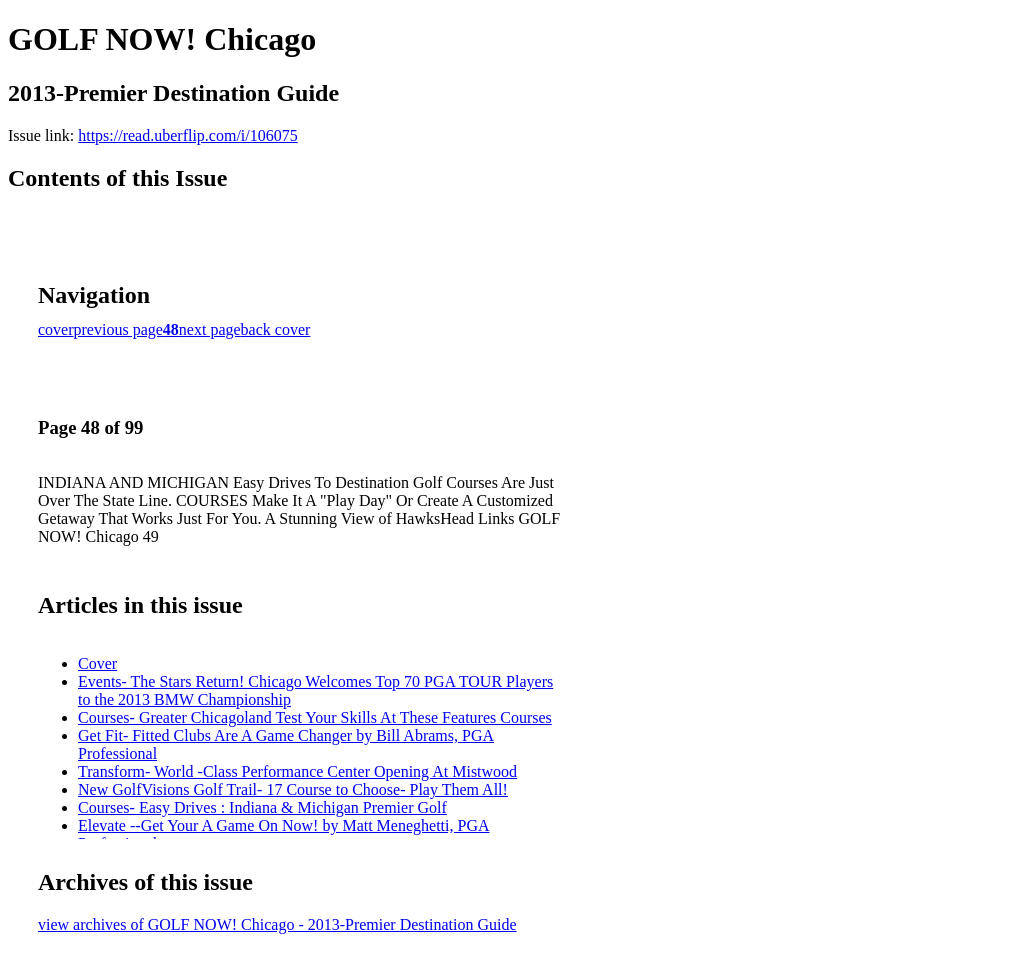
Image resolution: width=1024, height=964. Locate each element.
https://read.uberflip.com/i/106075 (188, 135)
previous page (118, 329)
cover (56, 329)
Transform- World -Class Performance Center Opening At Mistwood (297, 771)
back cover (276, 329)
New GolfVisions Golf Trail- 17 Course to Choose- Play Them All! (293, 789)
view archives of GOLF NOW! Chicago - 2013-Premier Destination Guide (277, 924)
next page (210, 329)
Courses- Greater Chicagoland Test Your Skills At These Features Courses (315, 717)
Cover (97, 663)
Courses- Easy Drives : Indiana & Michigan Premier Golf (262, 807)
